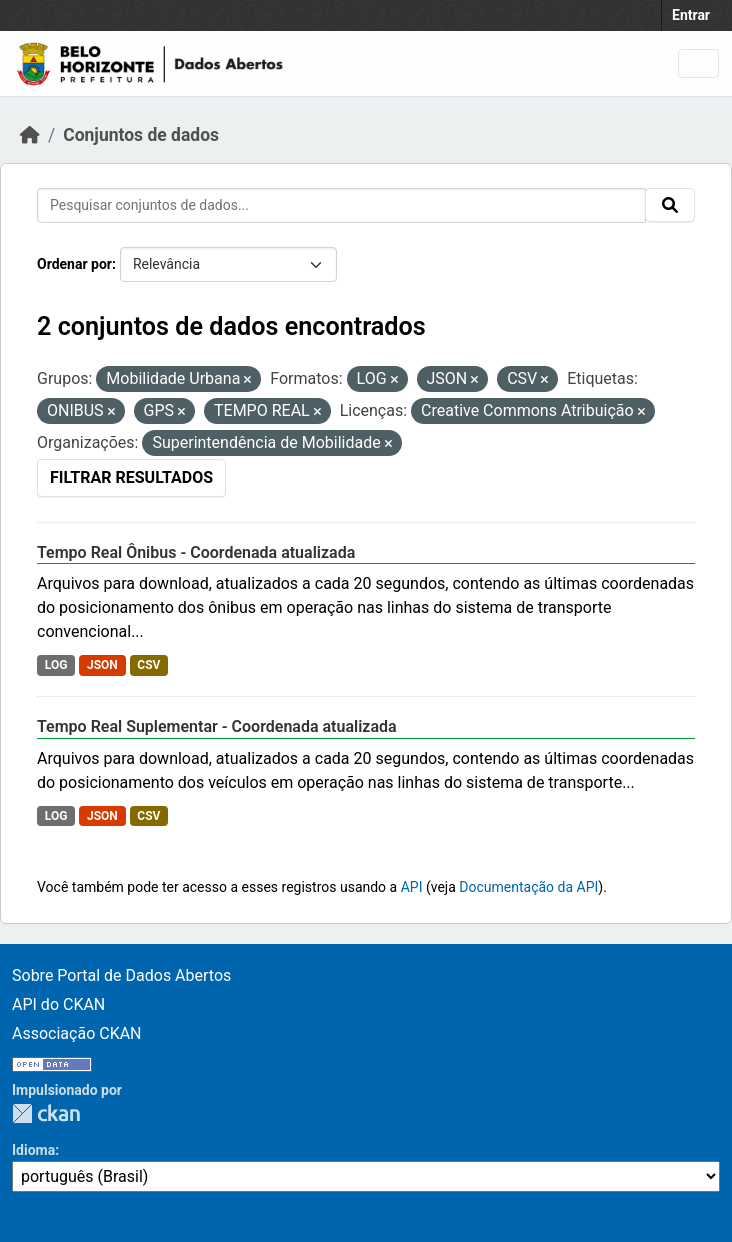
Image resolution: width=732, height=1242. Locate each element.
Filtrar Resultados (131, 477)
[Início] (30, 135)
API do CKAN (58, 1004)
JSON (102, 665)
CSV (148, 665)
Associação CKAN (77, 1033)
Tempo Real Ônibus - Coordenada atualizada (196, 552)
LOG (56, 665)
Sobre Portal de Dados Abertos (121, 975)
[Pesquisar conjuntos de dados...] (341, 205)
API (412, 887)
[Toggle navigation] (698, 63)
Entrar (691, 15)
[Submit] (670, 205)
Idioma (33, 1150)
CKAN (46, 1113)
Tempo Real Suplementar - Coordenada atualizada (217, 726)
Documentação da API (528, 887)
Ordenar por (74, 264)
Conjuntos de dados (141, 135)
